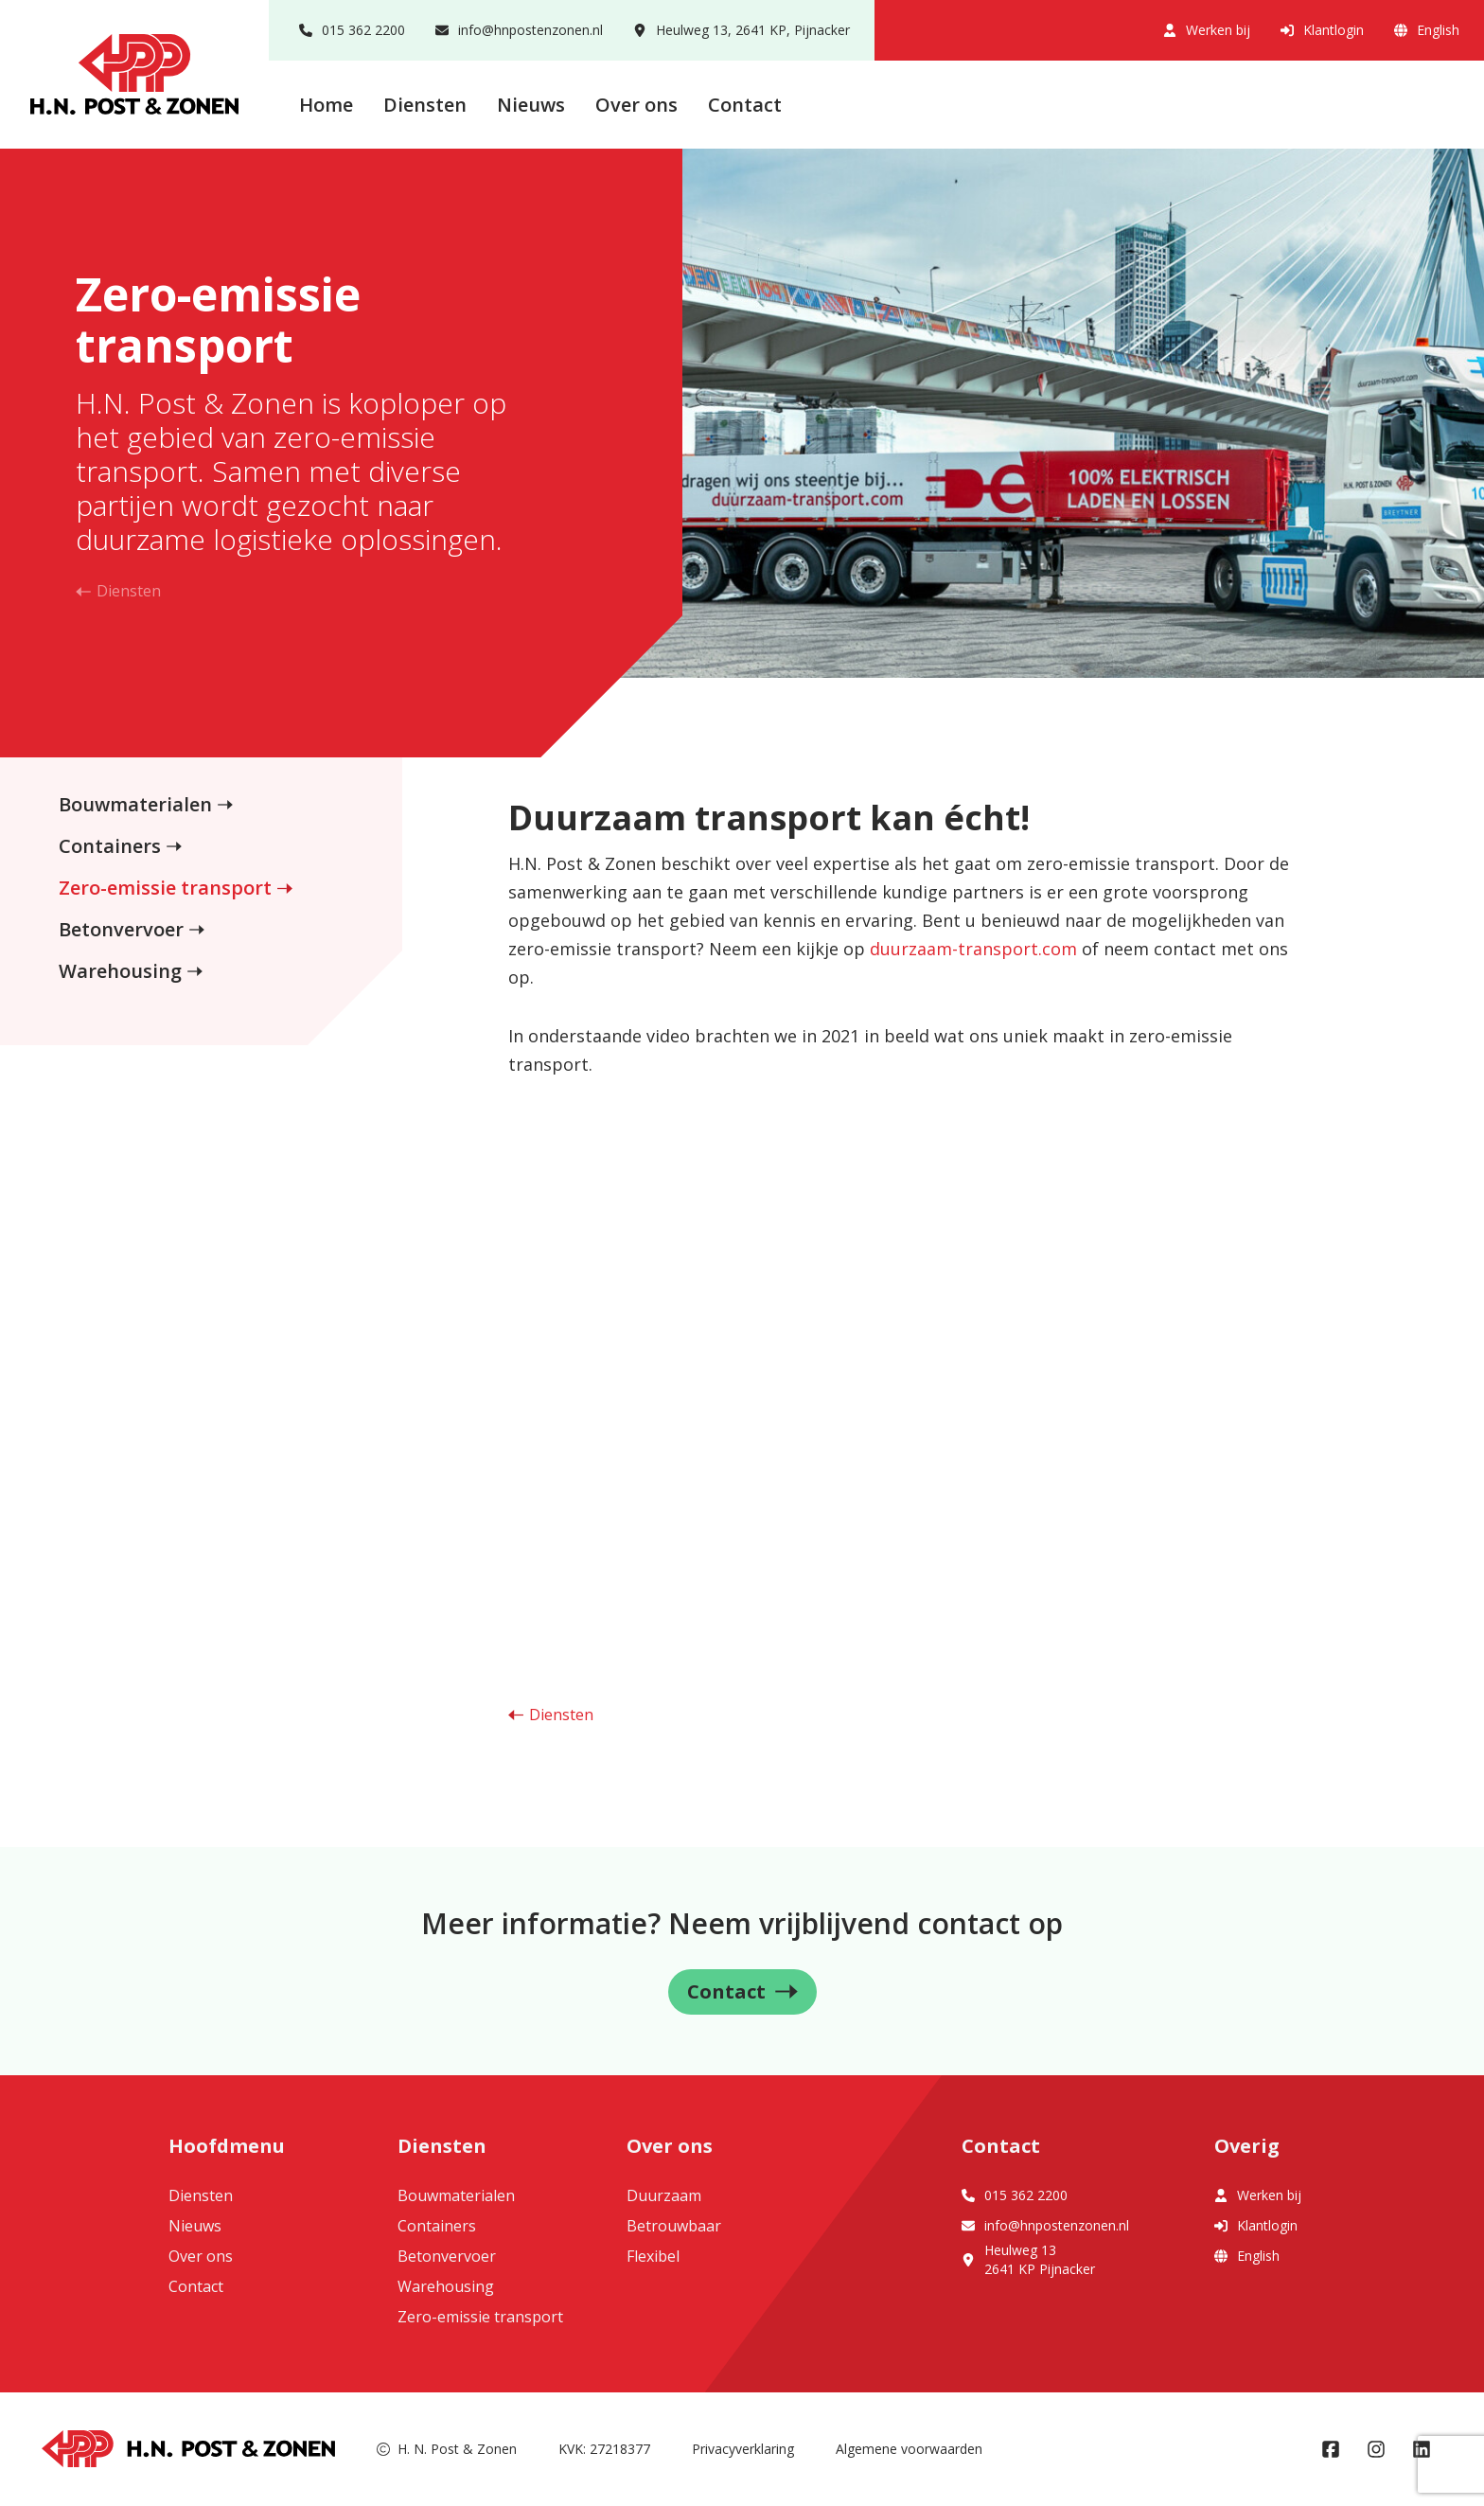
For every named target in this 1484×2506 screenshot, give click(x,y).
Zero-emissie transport (165, 887)
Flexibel (653, 2256)
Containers (110, 846)
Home (326, 104)
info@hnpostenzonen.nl (519, 30)
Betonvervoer (121, 929)
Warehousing (120, 971)
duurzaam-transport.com (973, 948)
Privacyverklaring (743, 2449)
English (1426, 30)
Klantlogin (1322, 30)
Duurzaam (664, 2195)
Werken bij (1206, 30)
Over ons (636, 104)
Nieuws (531, 104)
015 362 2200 (352, 30)
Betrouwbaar (674, 2225)
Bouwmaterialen (135, 804)
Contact (745, 104)
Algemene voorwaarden (909, 2449)
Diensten (425, 104)
